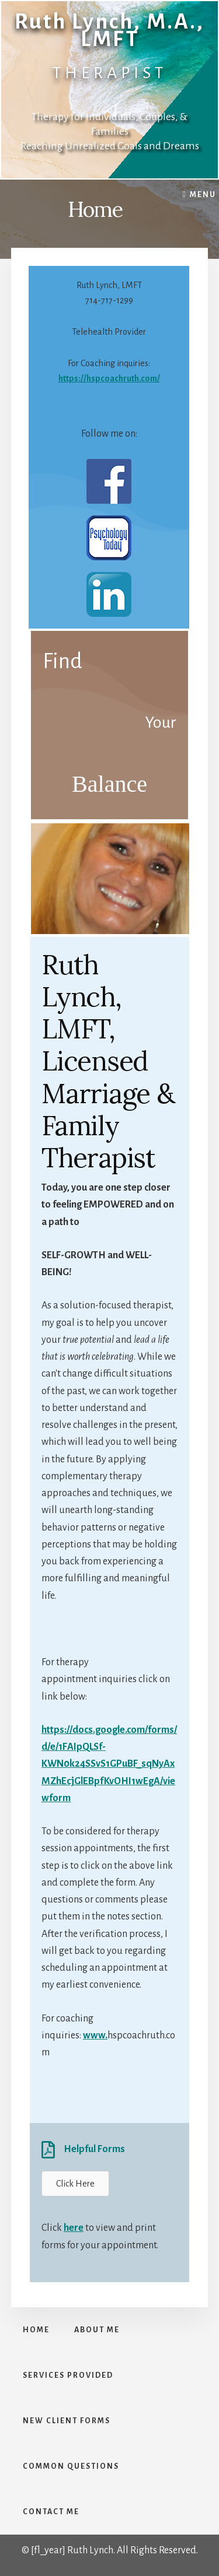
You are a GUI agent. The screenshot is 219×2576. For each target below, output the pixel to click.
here (74, 2228)
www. (95, 2035)
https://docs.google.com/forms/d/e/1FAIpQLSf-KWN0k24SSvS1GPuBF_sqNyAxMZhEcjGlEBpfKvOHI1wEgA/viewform (109, 1764)
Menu (203, 195)
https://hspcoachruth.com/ (109, 378)
